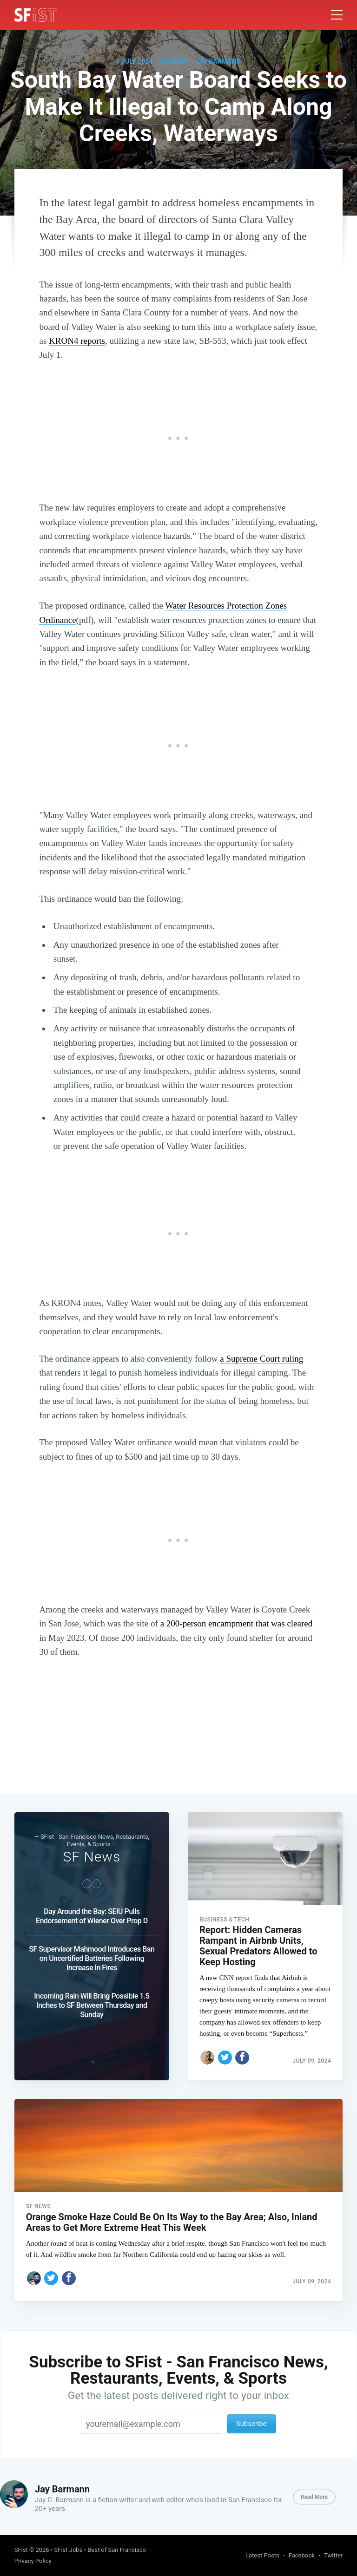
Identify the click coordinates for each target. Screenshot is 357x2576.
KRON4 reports (77, 341)
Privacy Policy (33, 2560)
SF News (174, 61)
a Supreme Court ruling (261, 1358)
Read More (314, 2497)
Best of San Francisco (116, 2549)
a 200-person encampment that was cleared (236, 1623)
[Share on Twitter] (225, 2057)
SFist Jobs (68, 2549)
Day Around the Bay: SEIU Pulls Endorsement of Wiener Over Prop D (92, 1916)
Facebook (302, 2555)
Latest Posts (262, 2555)
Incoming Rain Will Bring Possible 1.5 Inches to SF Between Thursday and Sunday (91, 2005)
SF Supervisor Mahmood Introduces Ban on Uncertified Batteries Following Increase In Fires (91, 1958)
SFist (21, 2549)
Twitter (333, 2555)
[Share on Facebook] (242, 2057)
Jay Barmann (218, 61)
